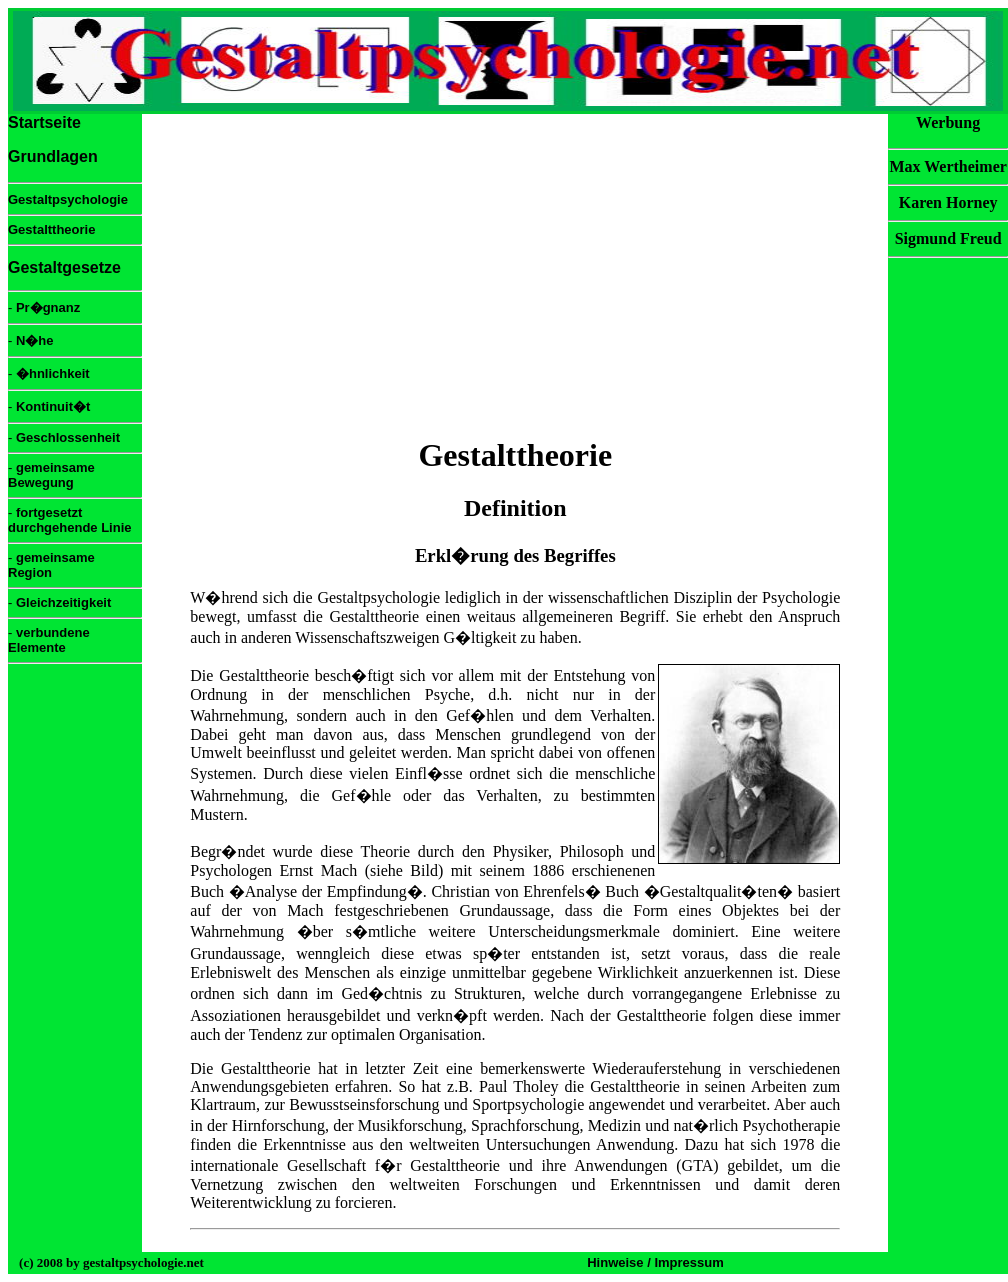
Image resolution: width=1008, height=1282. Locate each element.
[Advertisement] (515, 275)
